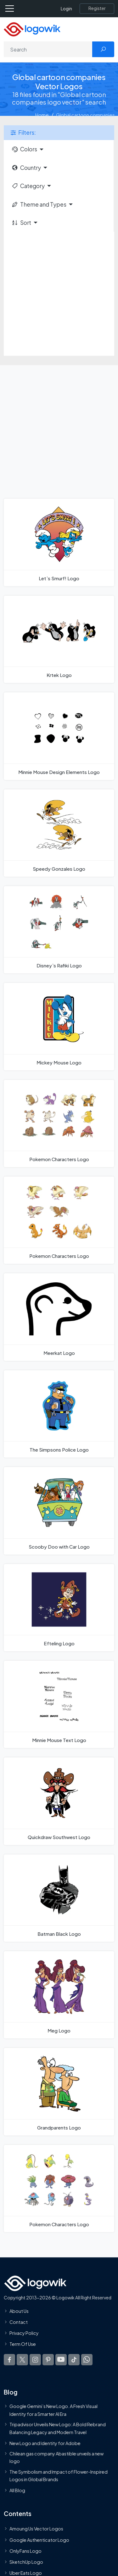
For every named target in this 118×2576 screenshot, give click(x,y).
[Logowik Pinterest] (48, 2359)
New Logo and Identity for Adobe (45, 2443)
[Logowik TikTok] (74, 2359)
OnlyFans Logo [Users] (25, 2551)
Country (26, 167)
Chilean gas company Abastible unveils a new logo (56, 2457)
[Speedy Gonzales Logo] (59, 833)
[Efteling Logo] (59, 1607)
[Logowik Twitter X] (22, 2359)
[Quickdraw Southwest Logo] (59, 1801)
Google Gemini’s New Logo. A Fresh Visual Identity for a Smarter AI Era (53, 2410)
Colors (24, 149)
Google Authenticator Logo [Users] (39, 2540)
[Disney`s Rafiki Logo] (59, 929)
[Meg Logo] (59, 1994)
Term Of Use (22, 2344)
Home (42, 115)
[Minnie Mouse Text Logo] (59, 1704)
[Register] (97, 8)
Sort (21, 222)
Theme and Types (38, 204)
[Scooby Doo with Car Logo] (59, 1510)
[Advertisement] (59, 294)
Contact (18, 2322)
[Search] (48, 49)
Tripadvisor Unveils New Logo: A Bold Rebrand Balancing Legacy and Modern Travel (57, 2428)
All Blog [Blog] (17, 2490)
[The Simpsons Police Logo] (59, 1414)
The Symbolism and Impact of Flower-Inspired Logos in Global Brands (58, 2475)
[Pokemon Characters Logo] (59, 1123)
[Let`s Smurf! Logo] (59, 542)
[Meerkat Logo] (59, 1317)
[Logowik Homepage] (32, 28)
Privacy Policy (24, 2333)
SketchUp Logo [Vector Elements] (26, 2562)
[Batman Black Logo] (59, 1898)
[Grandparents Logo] (59, 2091)
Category (28, 185)
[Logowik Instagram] (35, 2359)
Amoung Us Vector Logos (36, 2529)
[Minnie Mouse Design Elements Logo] (59, 736)
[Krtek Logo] (59, 639)
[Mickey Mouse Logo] (59, 1026)
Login (66, 8)
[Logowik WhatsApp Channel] (87, 2359)
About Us (19, 2311)
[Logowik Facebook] (9, 2359)
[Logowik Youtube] (61, 2359)
